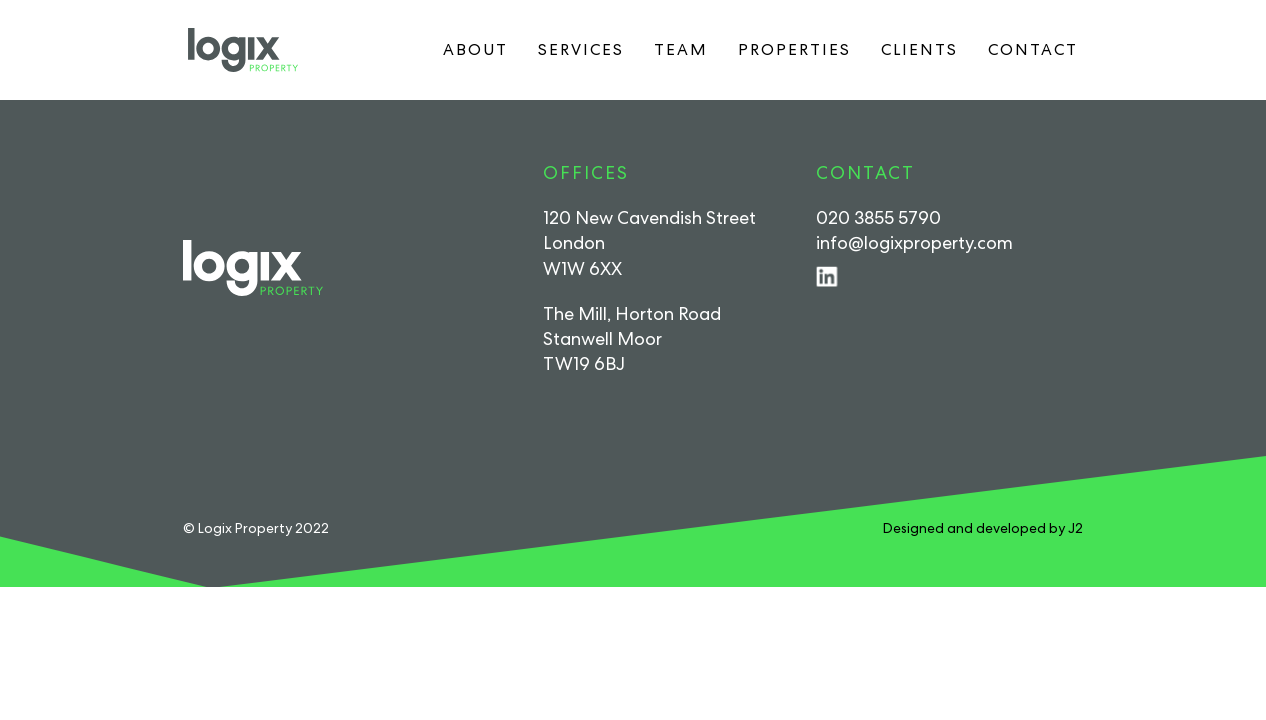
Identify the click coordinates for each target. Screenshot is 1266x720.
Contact (1033, 49)
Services (581, 49)
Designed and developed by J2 (983, 528)
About (475, 49)
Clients (919, 49)
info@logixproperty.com (914, 242)
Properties (794, 49)
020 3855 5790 (878, 217)
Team (681, 49)
